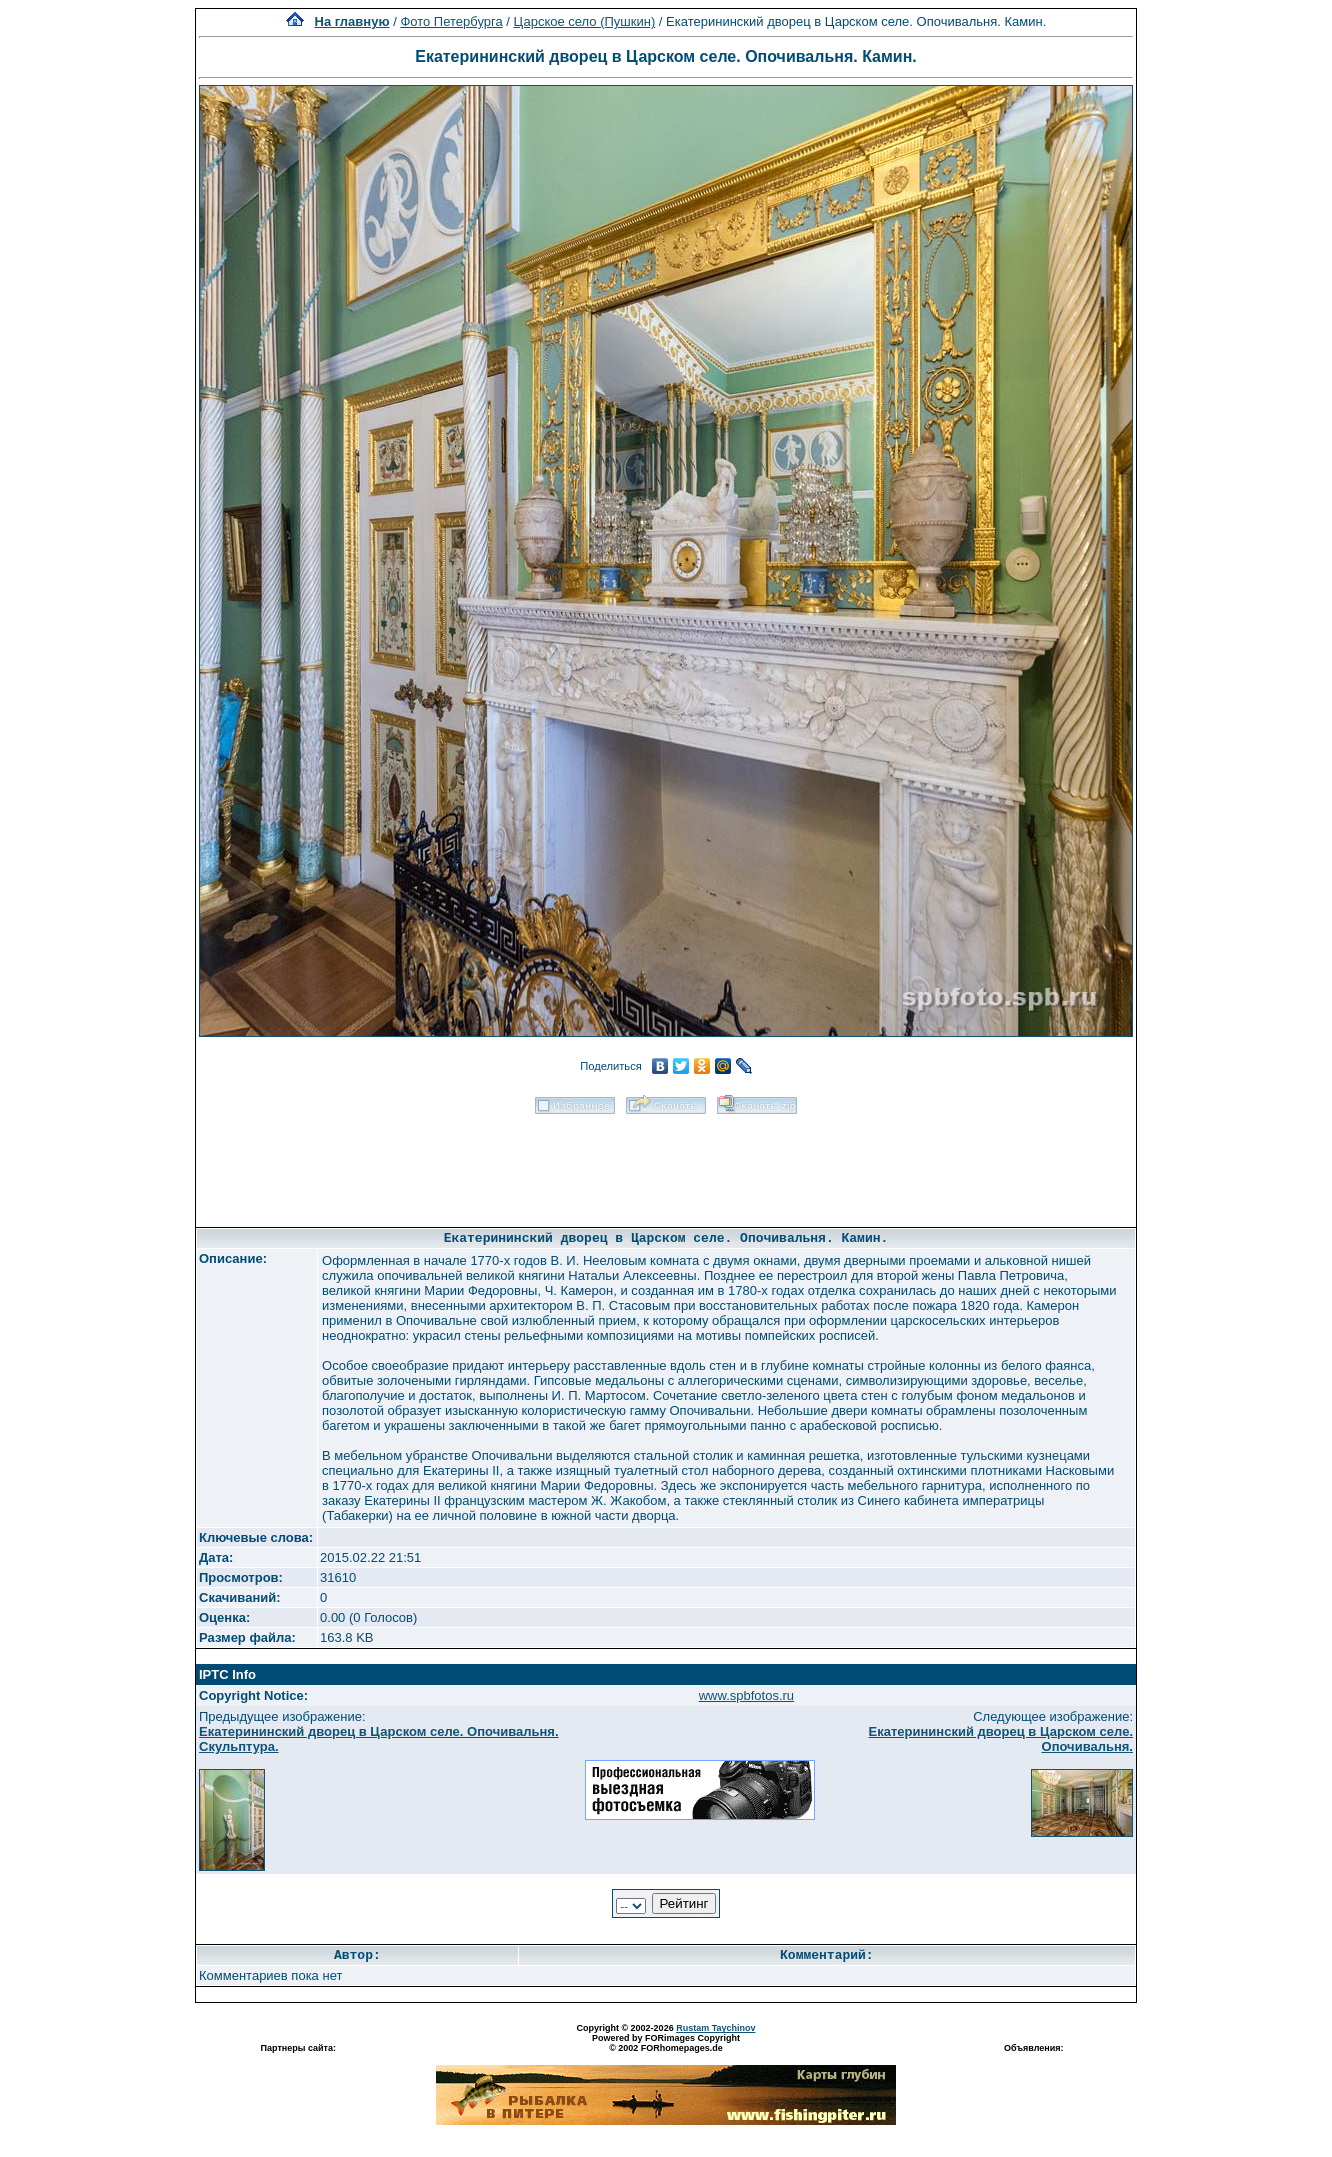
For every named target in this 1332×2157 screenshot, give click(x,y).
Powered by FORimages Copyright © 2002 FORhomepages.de (666, 2043)
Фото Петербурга (451, 21)
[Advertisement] (666, 1164)
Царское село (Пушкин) (585, 21)
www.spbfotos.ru (746, 1695)
